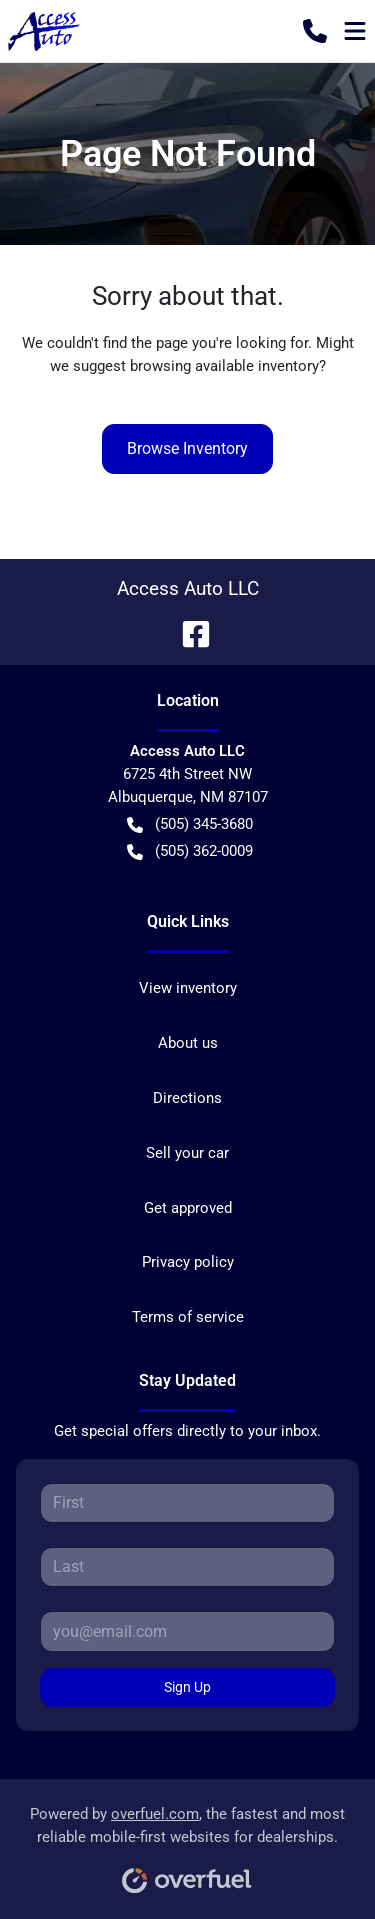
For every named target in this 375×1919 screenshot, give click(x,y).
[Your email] (187, 1631)
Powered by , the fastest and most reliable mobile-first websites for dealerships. (187, 1842)
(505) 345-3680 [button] (190, 824)
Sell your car (187, 1153)
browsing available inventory (224, 366)
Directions (187, 1098)
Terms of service (188, 1317)
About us (188, 1043)
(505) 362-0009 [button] (190, 851)
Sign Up (187, 1687)
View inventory (188, 988)
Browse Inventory (187, 448)
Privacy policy (188, 1262)
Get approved (188, 1208)
